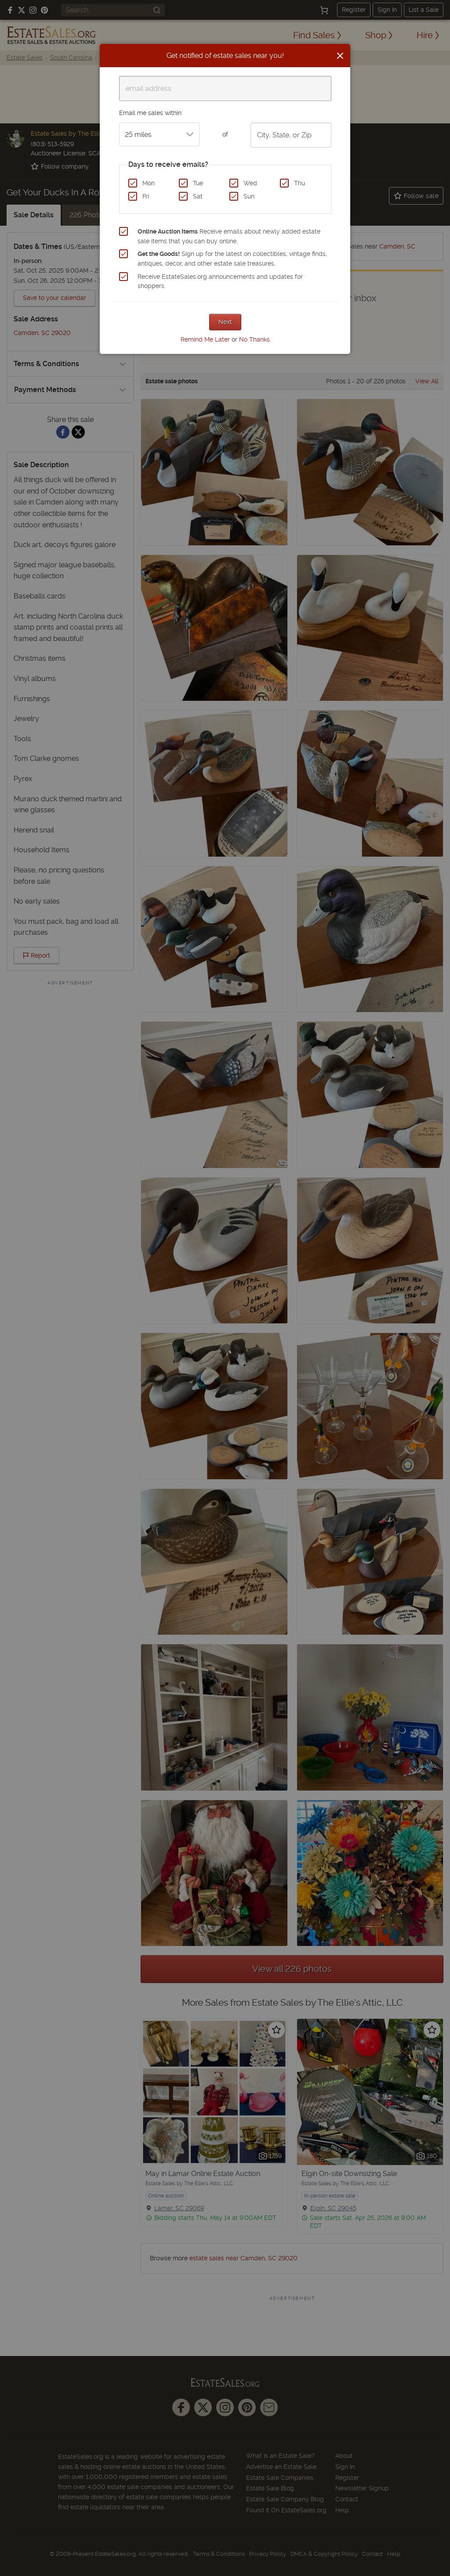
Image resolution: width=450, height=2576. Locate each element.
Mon (148, 183)
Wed (250, 183)
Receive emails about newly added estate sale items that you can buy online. (229, 236)
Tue (198, 183)
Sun (248, 196)
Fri (145, 196)
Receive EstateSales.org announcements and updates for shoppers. (220, 281)
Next (225, 321)
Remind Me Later (205, 339)
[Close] (340, 55)
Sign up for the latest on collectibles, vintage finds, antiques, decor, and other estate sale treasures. (232, 258)
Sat (198, 196)
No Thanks (254, 339)
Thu (299, 183)
